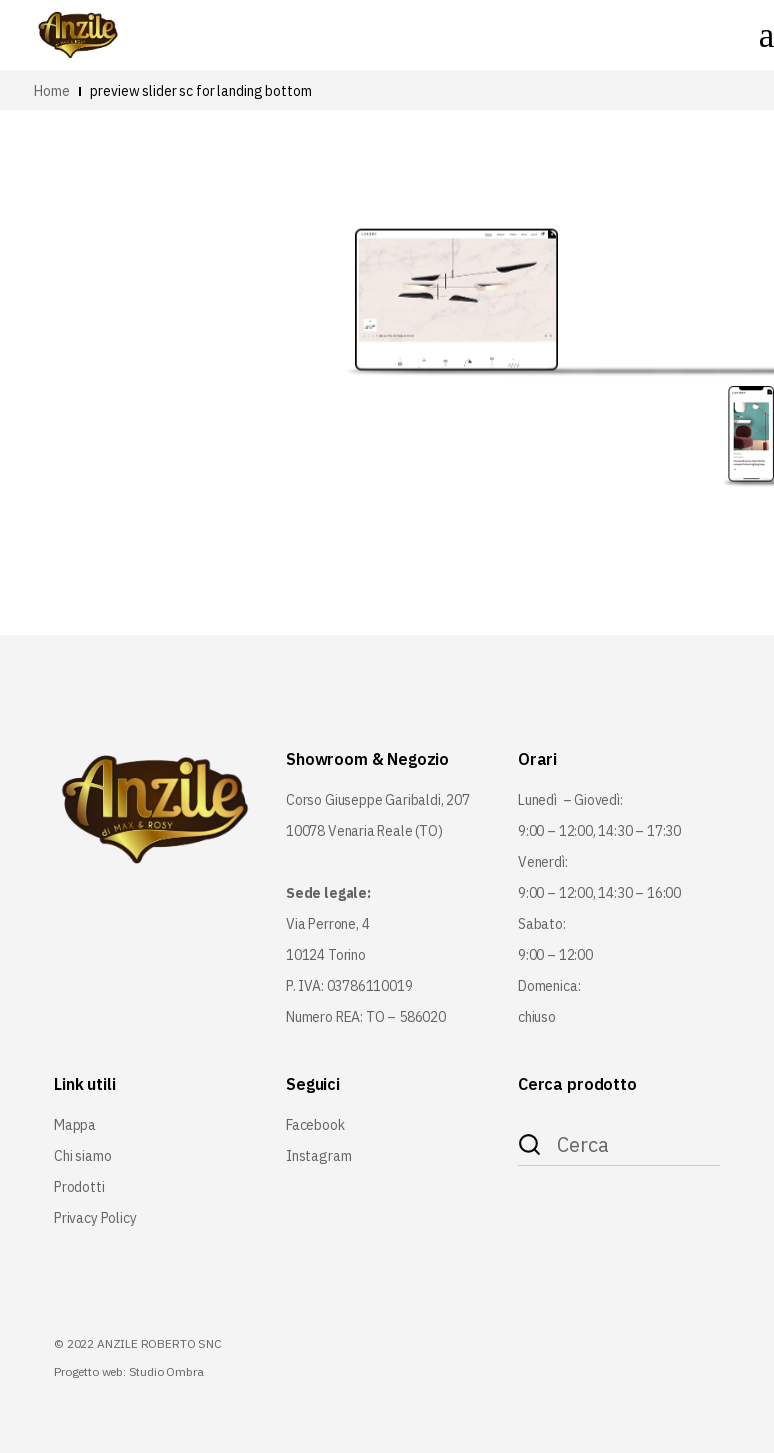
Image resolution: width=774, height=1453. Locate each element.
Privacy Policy (95, 1218)
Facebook (315, 1125)
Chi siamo (82, 1156)
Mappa (75, 1125)
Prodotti (79, 1187)
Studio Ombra (166, 1371)
